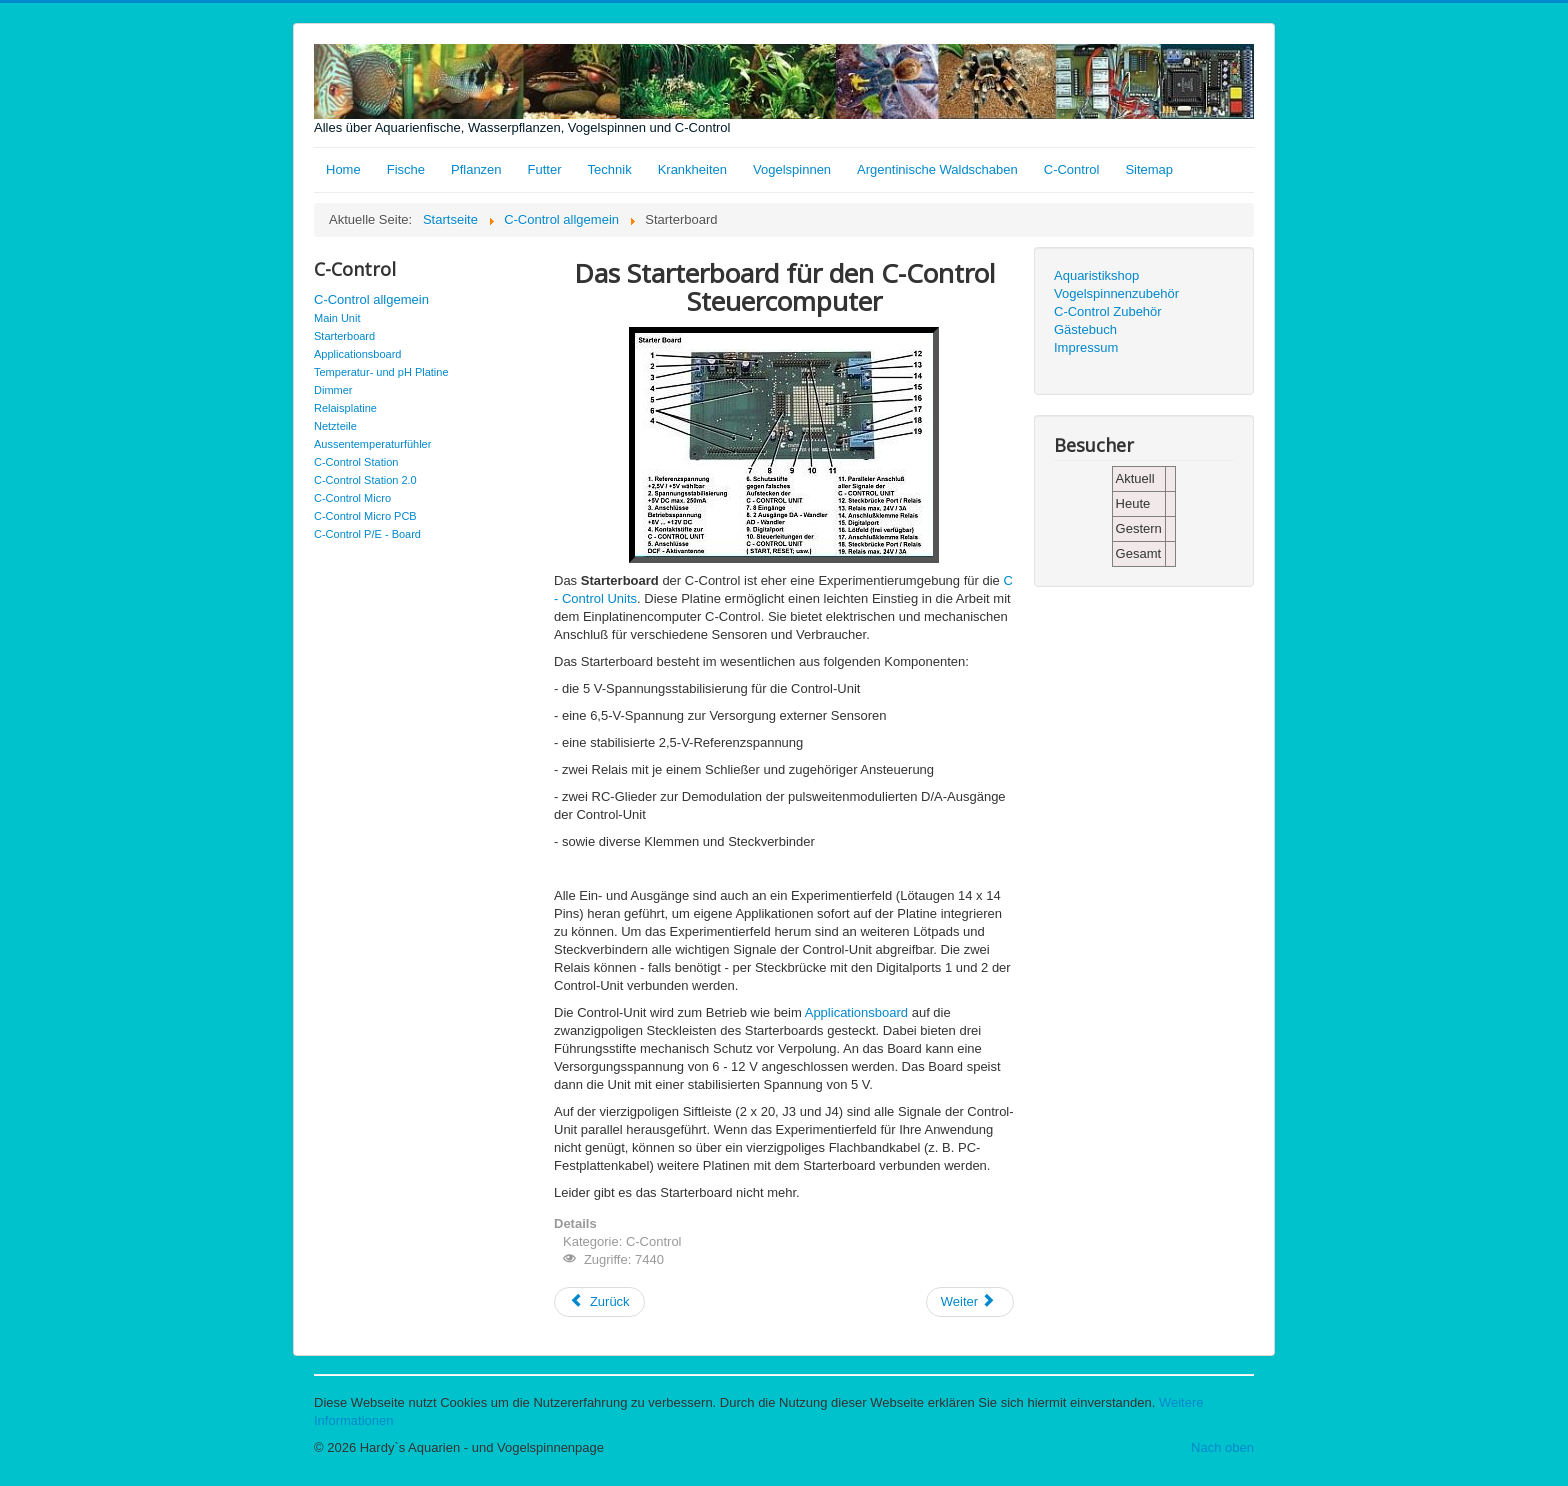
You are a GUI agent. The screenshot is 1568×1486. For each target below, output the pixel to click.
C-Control (1072, 169)
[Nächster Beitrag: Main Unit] (970, 1302)
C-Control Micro (352, 498)
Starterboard (344, 336)
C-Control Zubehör (1108, 311)
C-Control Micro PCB (365, 516)
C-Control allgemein (371, 299)
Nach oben (1222, 1447)
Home (343, 169)
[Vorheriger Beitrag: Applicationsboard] (599, 1302)
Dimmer (333, 390)
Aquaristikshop (1096, 275)
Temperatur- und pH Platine (381, 372)
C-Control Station (356, 462)
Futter (545, 169)
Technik (610, 169)
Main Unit (337, 318)
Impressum (1086, 347)
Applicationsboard (357, 354)
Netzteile (335, 426)
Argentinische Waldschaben (937, 169)
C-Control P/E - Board (367, 534)
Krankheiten (692, 169)
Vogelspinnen (792, 169)
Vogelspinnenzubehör (1116, 293)
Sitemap (1149, 169)
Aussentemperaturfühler (372, 444)
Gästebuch (1085, 329)
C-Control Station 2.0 (365, 480)
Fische (406, 169)
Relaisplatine (345, 408)
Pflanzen (476, 169)
